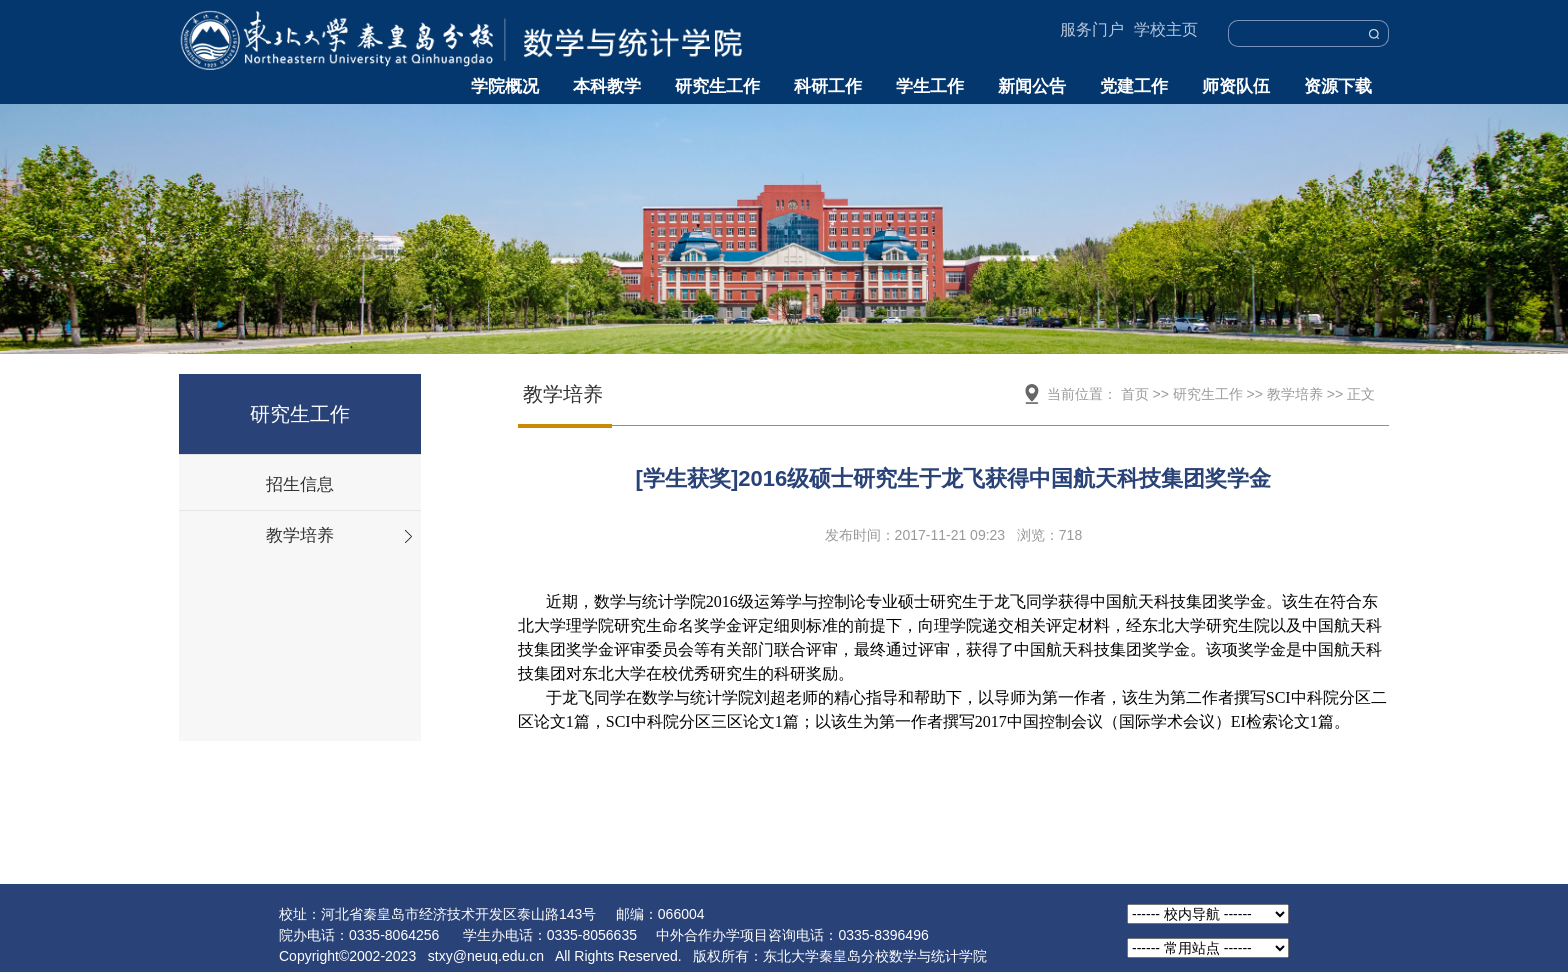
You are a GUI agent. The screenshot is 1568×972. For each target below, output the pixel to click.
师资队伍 (1236, 86)
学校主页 (1166, 29)
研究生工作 (717, 86)
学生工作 (930, 86)
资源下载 (1338, 86)
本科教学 (607, 86)
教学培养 (300, 535)
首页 (1135, 394)
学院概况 (505, 86)
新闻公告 (1032, 86)
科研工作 (828, 86)
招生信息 (300, 484)
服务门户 (1092, 29)
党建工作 (1134, 86)
